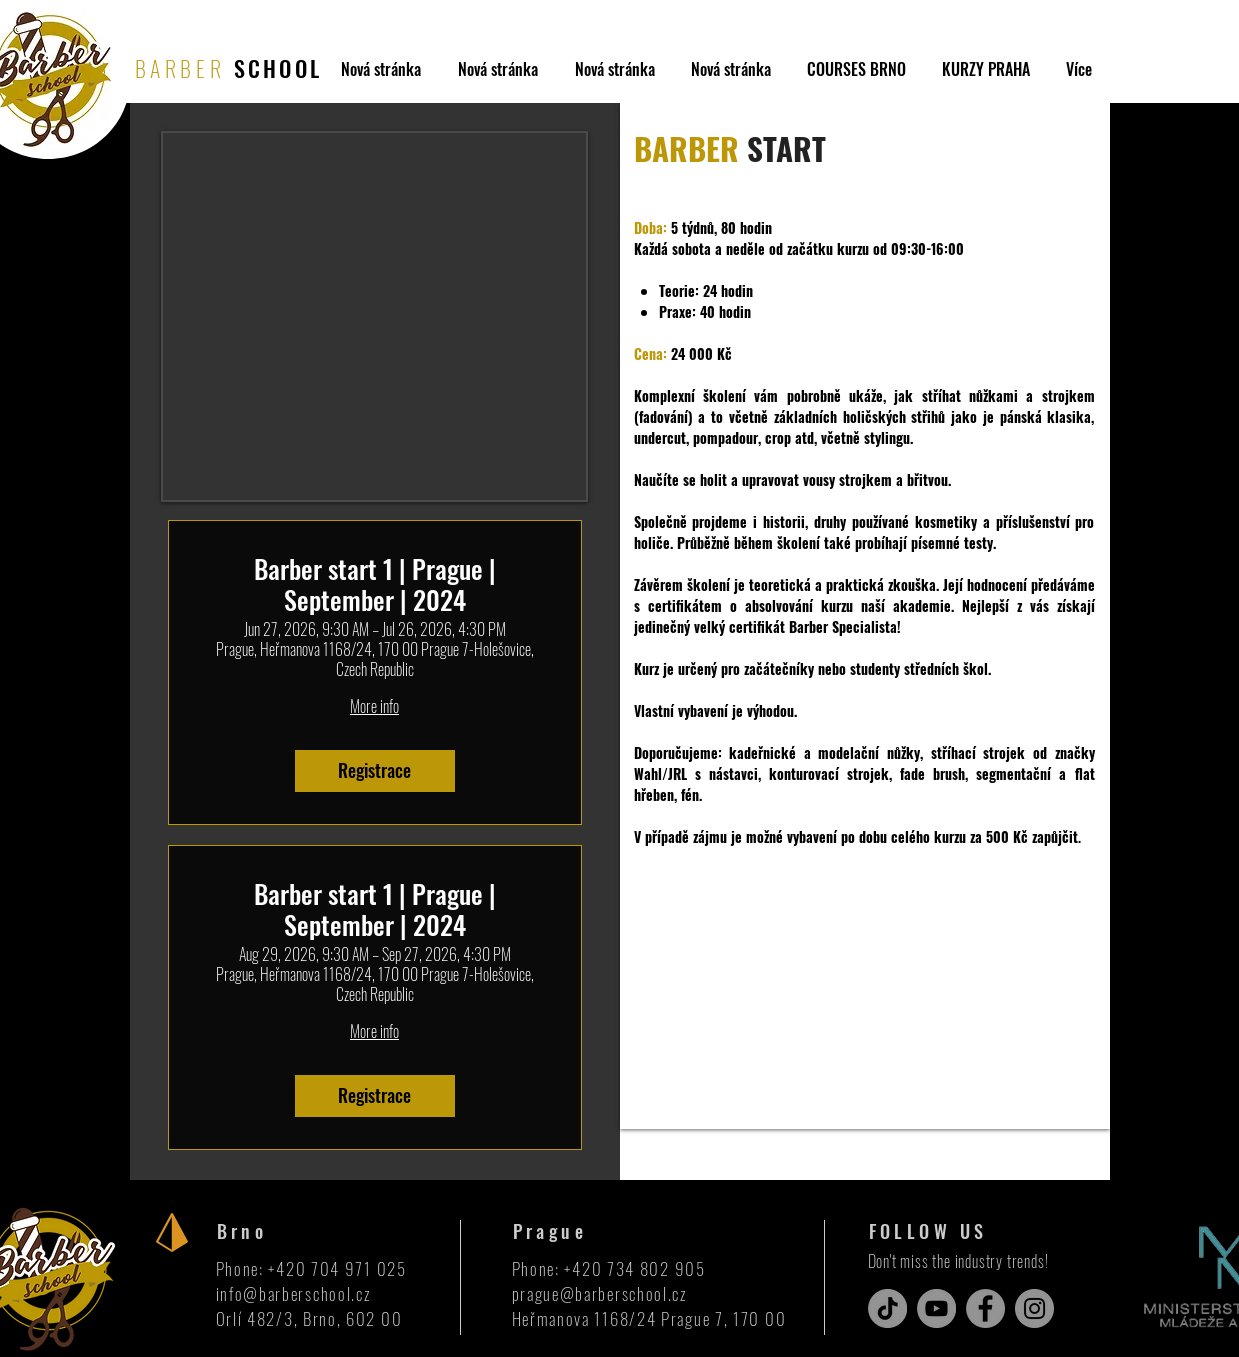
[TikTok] (887, 1308)
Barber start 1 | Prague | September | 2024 (375, 584)
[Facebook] (985, 1308)
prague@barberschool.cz (600, 1293)
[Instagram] (1034, 1308)
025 (392, 1268)
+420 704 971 (322, 1268)
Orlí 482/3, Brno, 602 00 (309, 1318)
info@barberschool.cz (294, 1293)
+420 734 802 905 (634, 1268)
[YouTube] (936, 1308)
